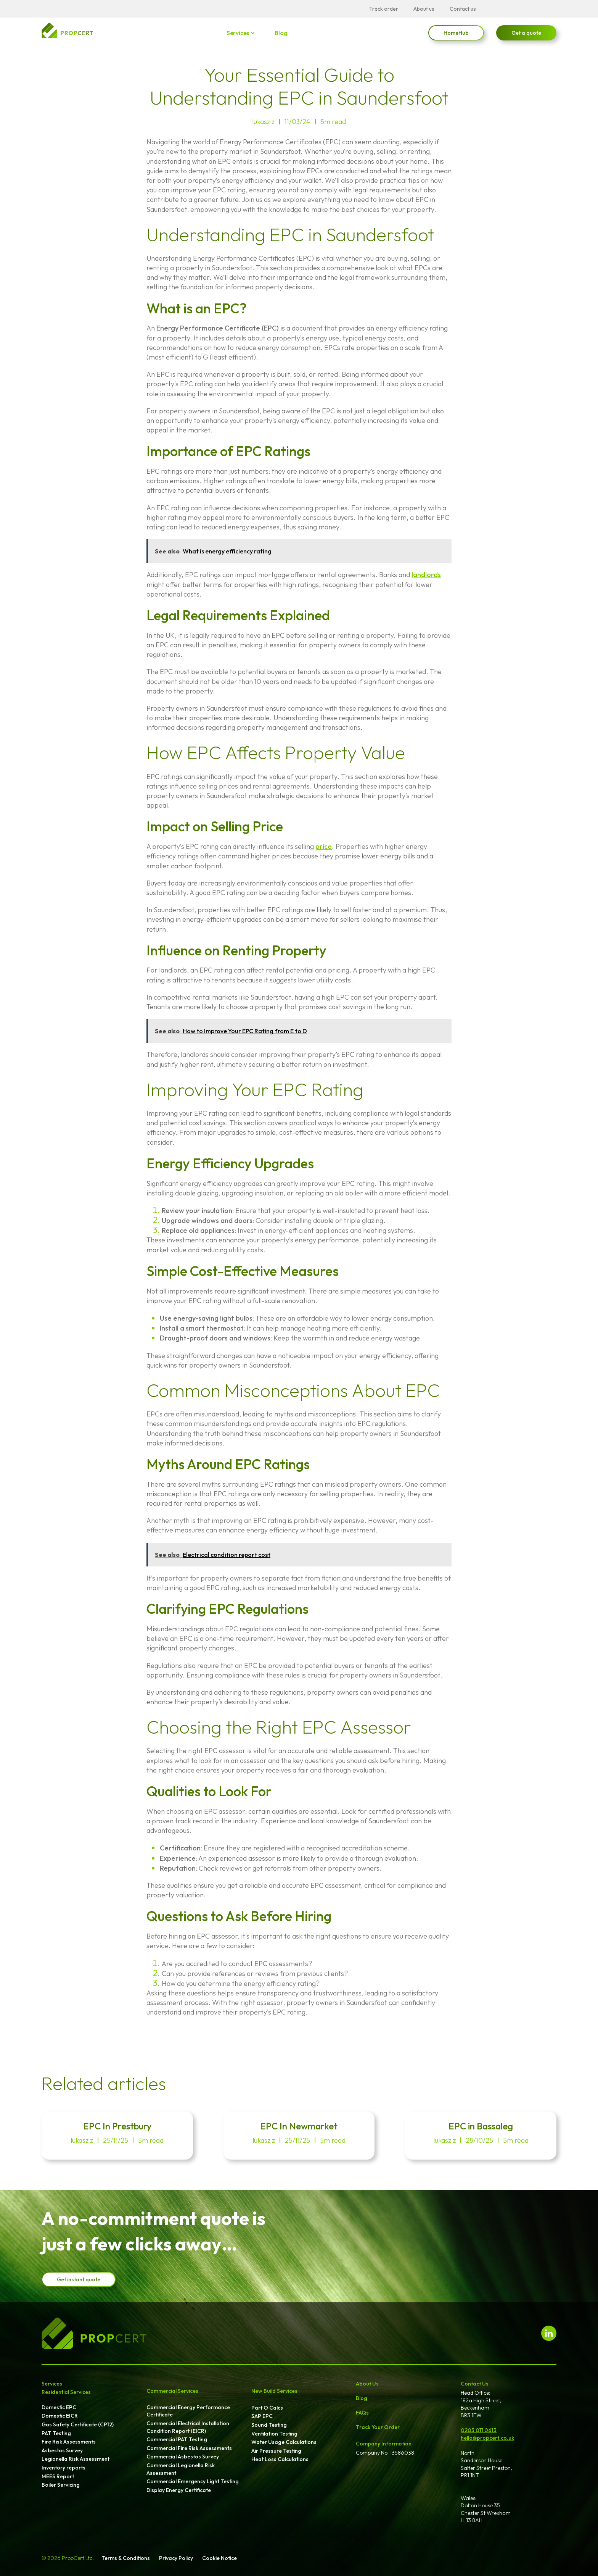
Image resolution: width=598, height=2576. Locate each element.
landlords (426, 574)
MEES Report (58, 2476)
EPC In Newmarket (299, 2126)
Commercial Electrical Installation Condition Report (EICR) (187, 2427)
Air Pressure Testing (276, 2450)
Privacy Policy (176, 2558)
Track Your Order (378, 2427)
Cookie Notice (219, 2558)
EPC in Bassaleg (480, 2126)
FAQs (362, 2412)
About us (423, 8)
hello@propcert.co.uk (487, 2437)
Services (238, 33)
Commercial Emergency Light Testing (192, 2481)
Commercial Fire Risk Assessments (189, 2448)
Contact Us (475, 2383)
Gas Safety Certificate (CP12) (78, 2424)
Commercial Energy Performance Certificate (188, 2411)
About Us (367, 2383)
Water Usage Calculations (284, 2442)
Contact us (463, 8)
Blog (281, 33)
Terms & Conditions (125, 2558)
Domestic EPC (59, 2407)
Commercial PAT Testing (176, 2439)
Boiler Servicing (61, 2484)
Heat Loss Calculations (280, 2459)
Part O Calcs (267, 2407)
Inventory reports (63, 2467)
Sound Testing (269, 2424)
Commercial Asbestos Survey (182, 2456)
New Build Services (274, 2390)
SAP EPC (262, 2416)
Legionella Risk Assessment (75, 2458)
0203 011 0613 (479, 2430)
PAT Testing (56, 2433)
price (323, 846)
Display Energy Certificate (178, 2490)
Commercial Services (172, 2390)
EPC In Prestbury (117, 2126)
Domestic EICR (60, 2415)
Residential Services (66, 2392)
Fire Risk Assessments (69, 2441)
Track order (383, 8)
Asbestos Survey (62, 2450)
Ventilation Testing (274, 2433)
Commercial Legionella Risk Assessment (180, 2469)
